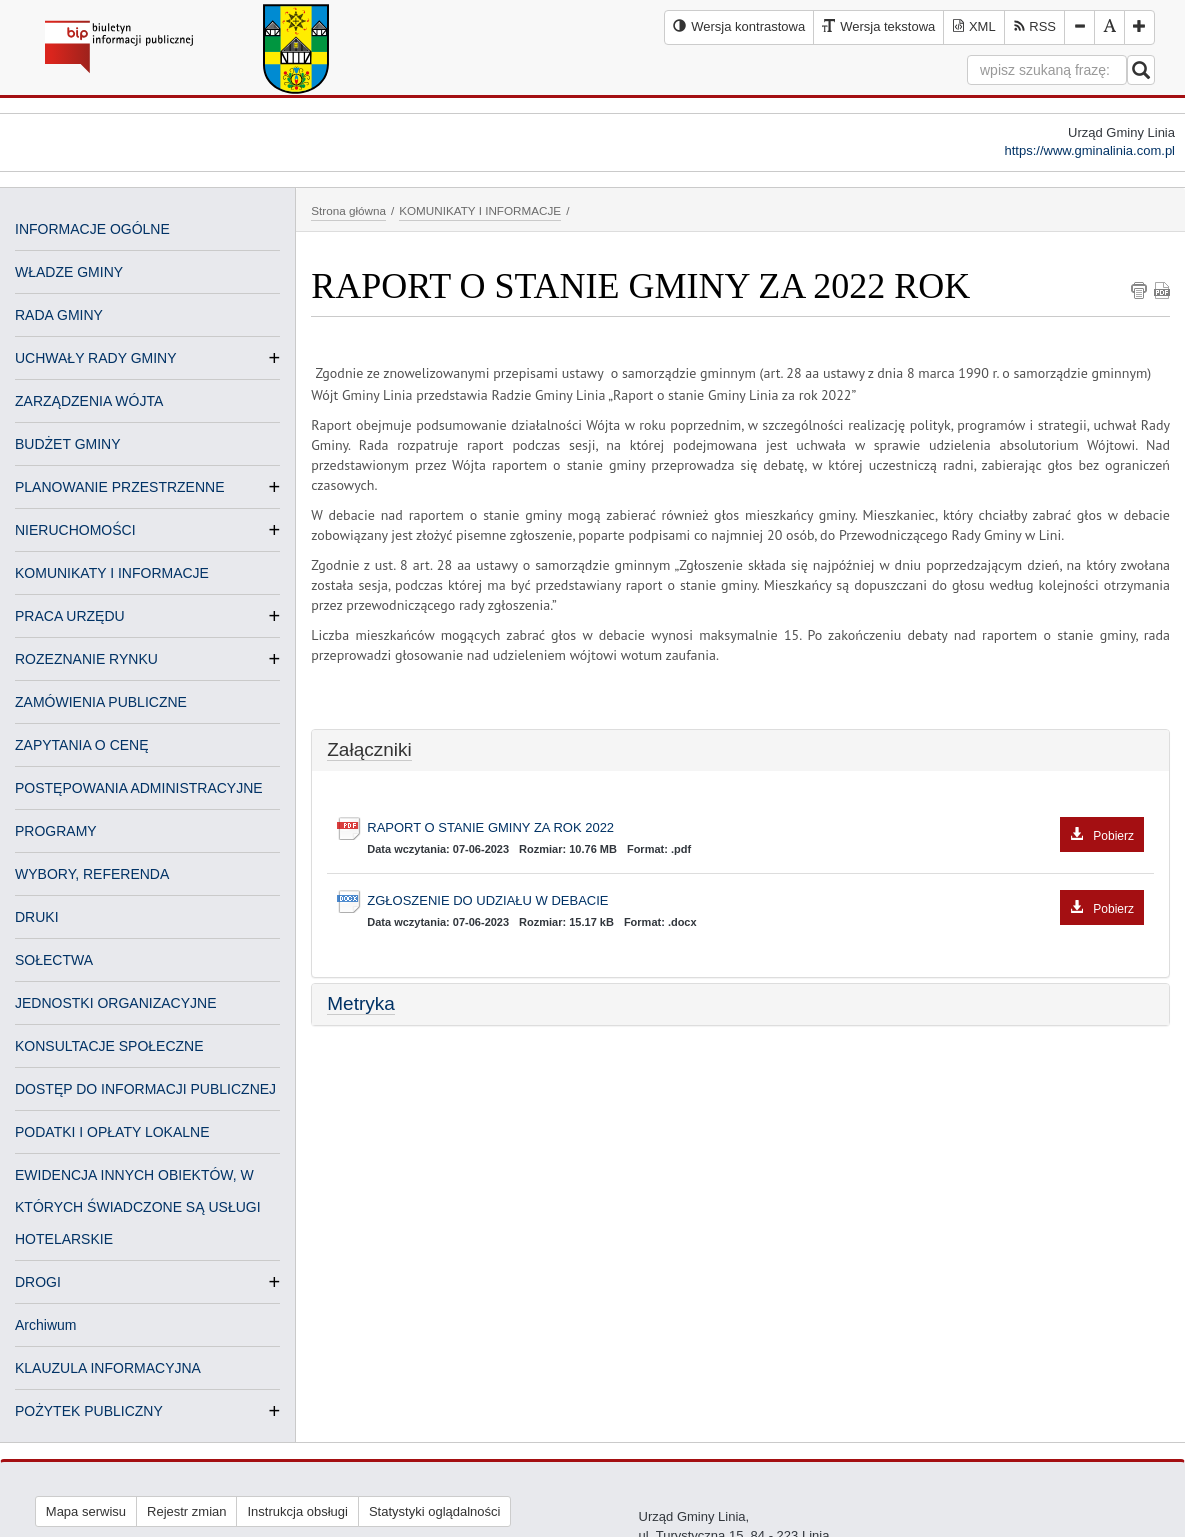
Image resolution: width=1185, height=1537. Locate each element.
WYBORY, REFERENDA (92, 874)
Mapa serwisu (86, 1511)
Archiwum (45, 1325)
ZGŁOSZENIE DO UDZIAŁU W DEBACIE (755, 901)
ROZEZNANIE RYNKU (86, 659)
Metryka (361, 1003)
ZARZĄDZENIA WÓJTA (89, 401)
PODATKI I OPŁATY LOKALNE (112, 1132)
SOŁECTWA (54, 960)
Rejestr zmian (186, 1511)
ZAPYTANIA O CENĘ (82, 745)
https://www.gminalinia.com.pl (1089, 150)
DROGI (38, 1282)
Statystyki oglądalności (435, 1511)
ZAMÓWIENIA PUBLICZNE (101, 702)
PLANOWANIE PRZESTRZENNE (120, 487)
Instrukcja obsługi (297, 1511)
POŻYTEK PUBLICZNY (89, 1411)
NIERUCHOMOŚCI (75, 530)
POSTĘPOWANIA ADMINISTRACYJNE (139, 788)
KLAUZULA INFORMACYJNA (108, 1368)
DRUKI (37, 917)
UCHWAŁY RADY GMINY (96, 358)
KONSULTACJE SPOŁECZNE (109, 1046)
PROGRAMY (56, 831)
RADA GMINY (59, 315)
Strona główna (348, 210)
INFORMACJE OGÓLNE (92, 229)
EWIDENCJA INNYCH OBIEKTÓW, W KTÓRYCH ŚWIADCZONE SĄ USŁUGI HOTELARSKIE (138, 1207)
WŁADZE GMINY (69, 272)
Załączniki (369, 749)
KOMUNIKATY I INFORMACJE (112, 573)
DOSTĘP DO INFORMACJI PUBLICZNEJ (145, 1089)
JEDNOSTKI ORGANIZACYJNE (115, 1003)
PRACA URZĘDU (70, 616)
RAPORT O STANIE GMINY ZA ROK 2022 (755, 828)
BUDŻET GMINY (68, 444)
